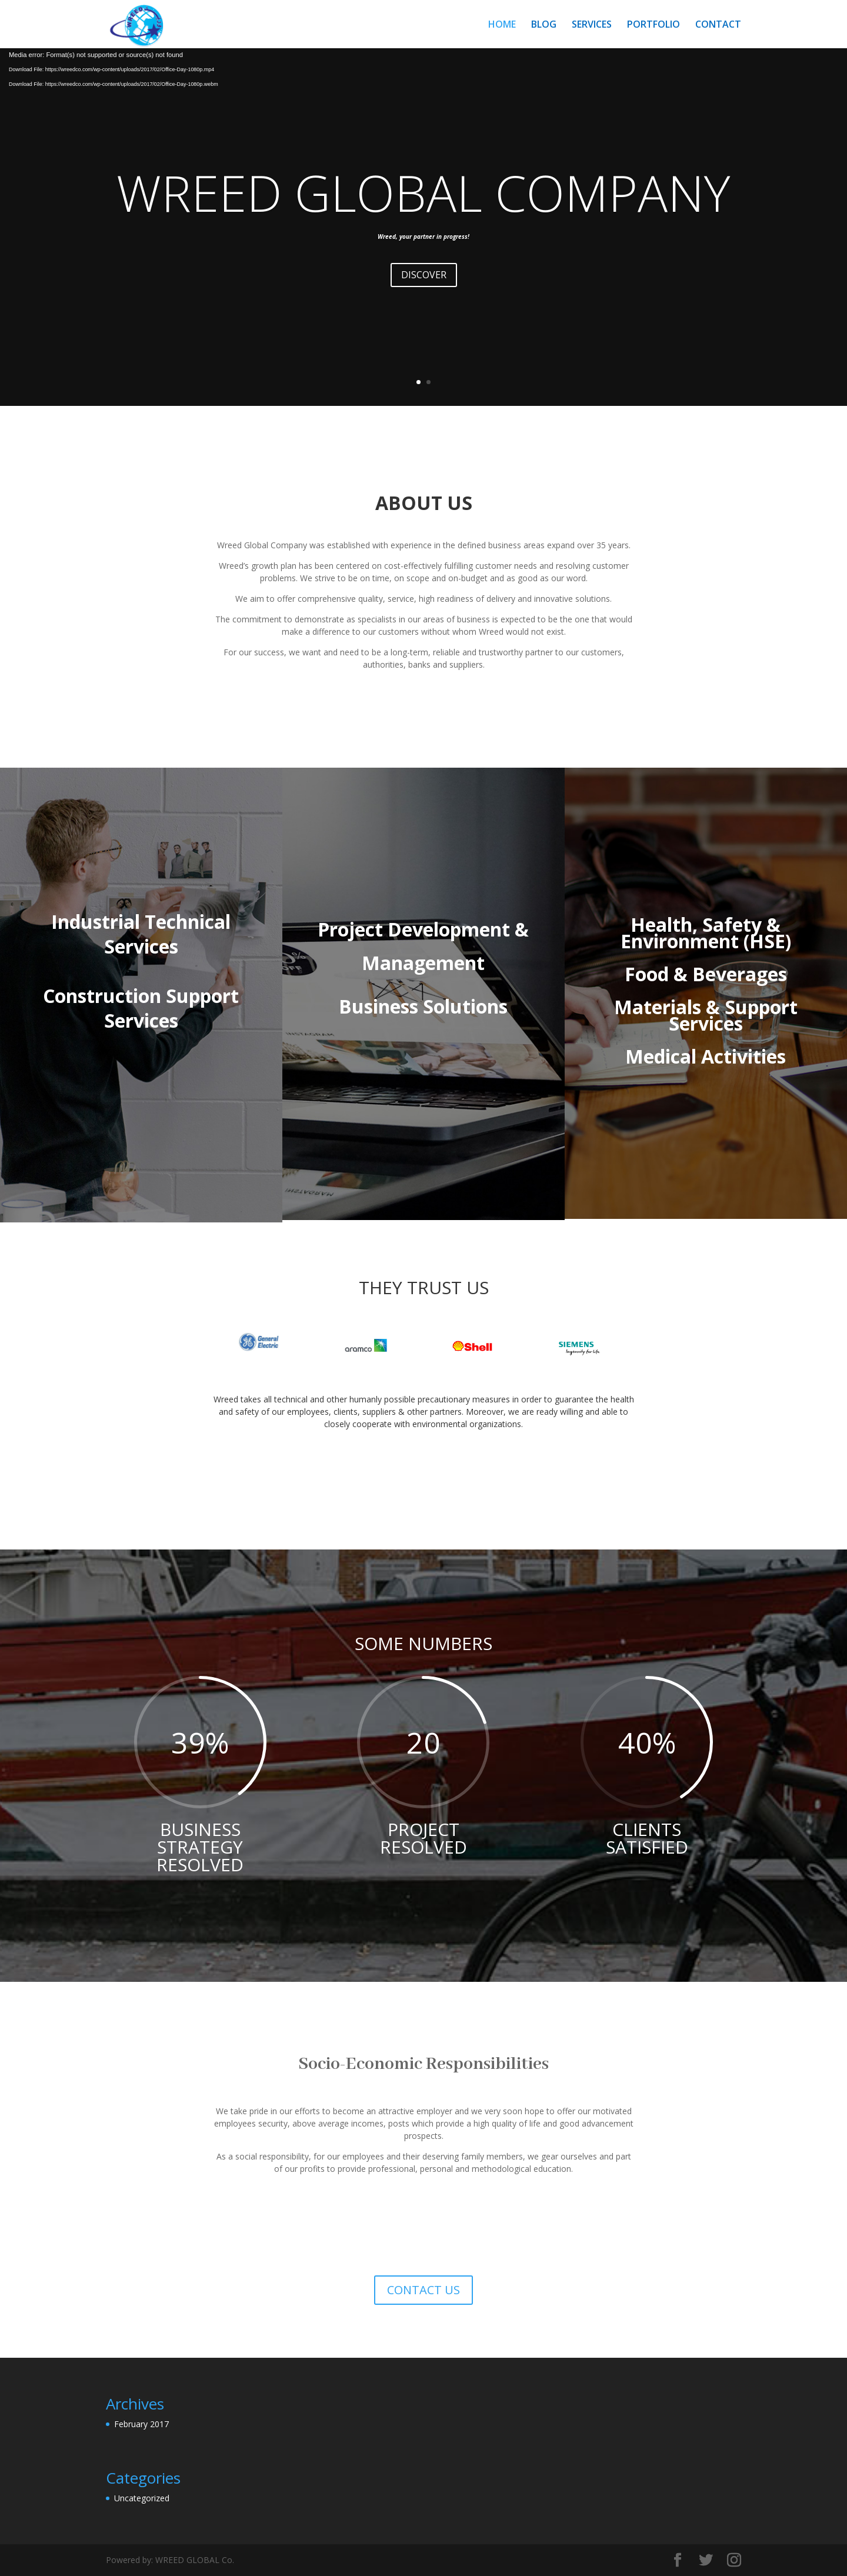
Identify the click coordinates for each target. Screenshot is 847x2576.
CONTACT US (423, 2290)
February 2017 (141, 2424)
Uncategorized (141, 2498)
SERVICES (592, 25)
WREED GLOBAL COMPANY (423, 192)
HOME (502, 25)
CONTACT (718, 25)
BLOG (543, 25)
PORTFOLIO (653, 25)
